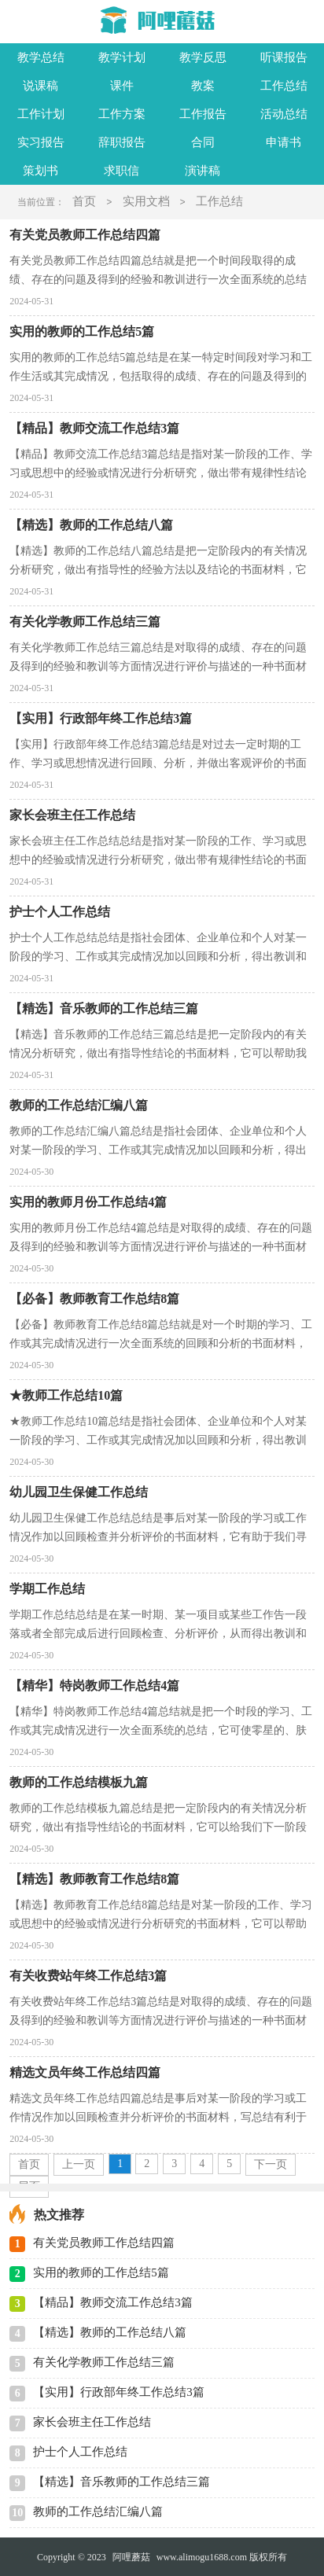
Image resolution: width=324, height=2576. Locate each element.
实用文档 (146, 201)
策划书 (40, 170)
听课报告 (283, 57)
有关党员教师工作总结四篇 (104, 2242)
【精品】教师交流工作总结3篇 (113, 2302)
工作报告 (202, 114)
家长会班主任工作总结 (92, 2422)
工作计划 (40, 114)
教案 (203, 85)
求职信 (121, 170)
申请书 (283, 142)
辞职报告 (121, 142)
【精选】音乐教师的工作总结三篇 (121, 2481)
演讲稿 (202, 170)
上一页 (78, 2164)
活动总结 (283, 114)
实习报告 (40, 142)
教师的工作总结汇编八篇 (98, 2511)
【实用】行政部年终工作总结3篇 (118, 2392)
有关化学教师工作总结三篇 (104, 2362)
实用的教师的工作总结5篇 (101, 2272)
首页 (84, 201)
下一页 (270, 2164)
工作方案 (121, 114)
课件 (122, 85)
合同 (203, 142)
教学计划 (121, 57)
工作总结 (283, 85)
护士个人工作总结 (80, 2451)
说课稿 (40, 85)
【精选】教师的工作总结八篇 (109, 2332)
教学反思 (202, 57)
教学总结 (40, 57)
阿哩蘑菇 (131, 2557)
